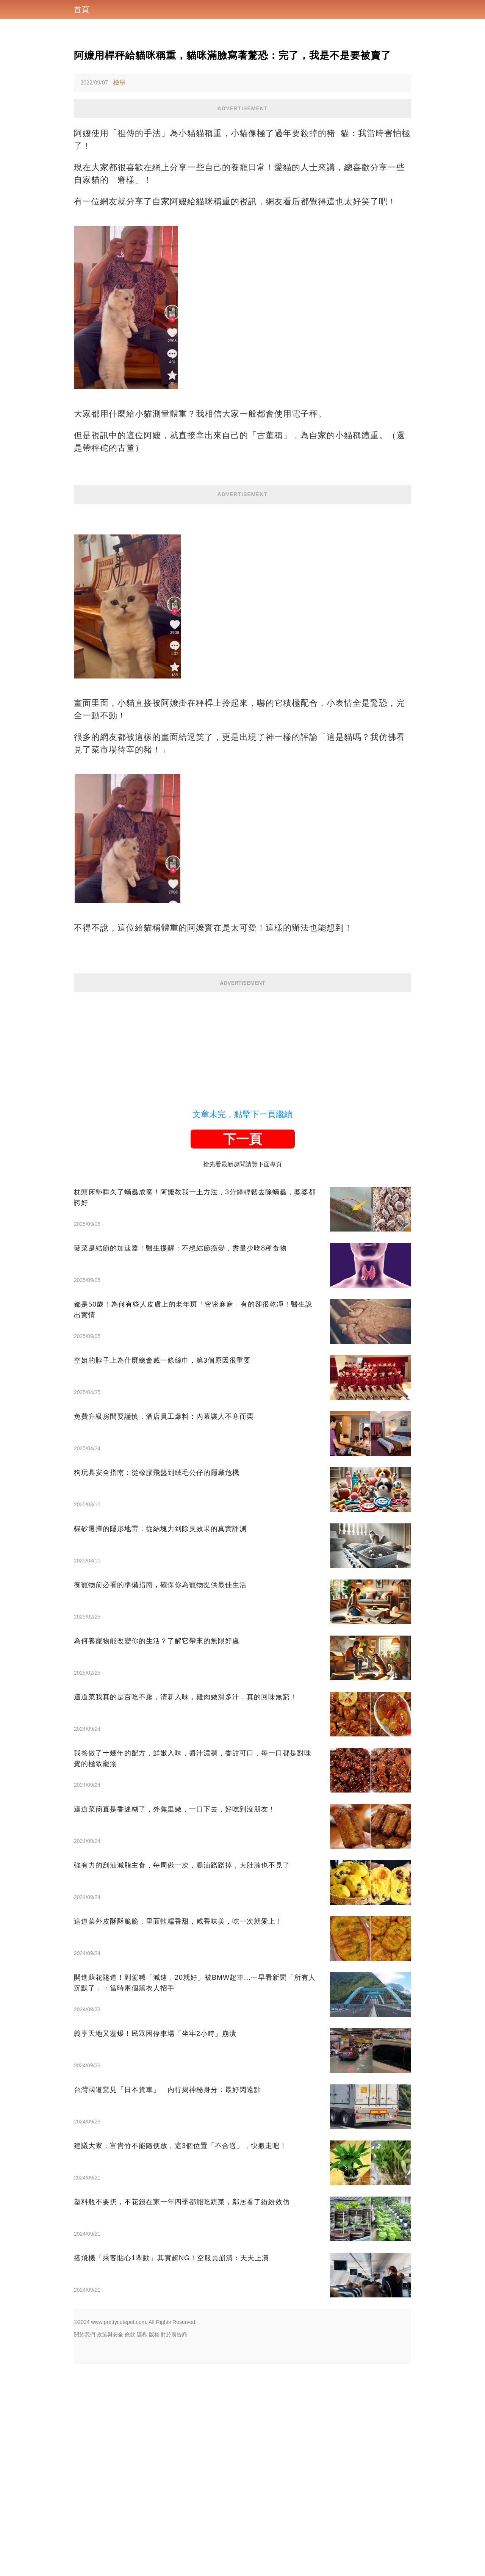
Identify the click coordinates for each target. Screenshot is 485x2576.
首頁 (81, 9)
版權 (154, 2547)
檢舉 (119, 82)
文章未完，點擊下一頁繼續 (242, 1326)
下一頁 (242, 1351)
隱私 (142, 2547)
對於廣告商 (174, 2547)
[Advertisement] (242, 171)
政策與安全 (110, 2547)
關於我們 (84, 2547)
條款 (130, 2547)
